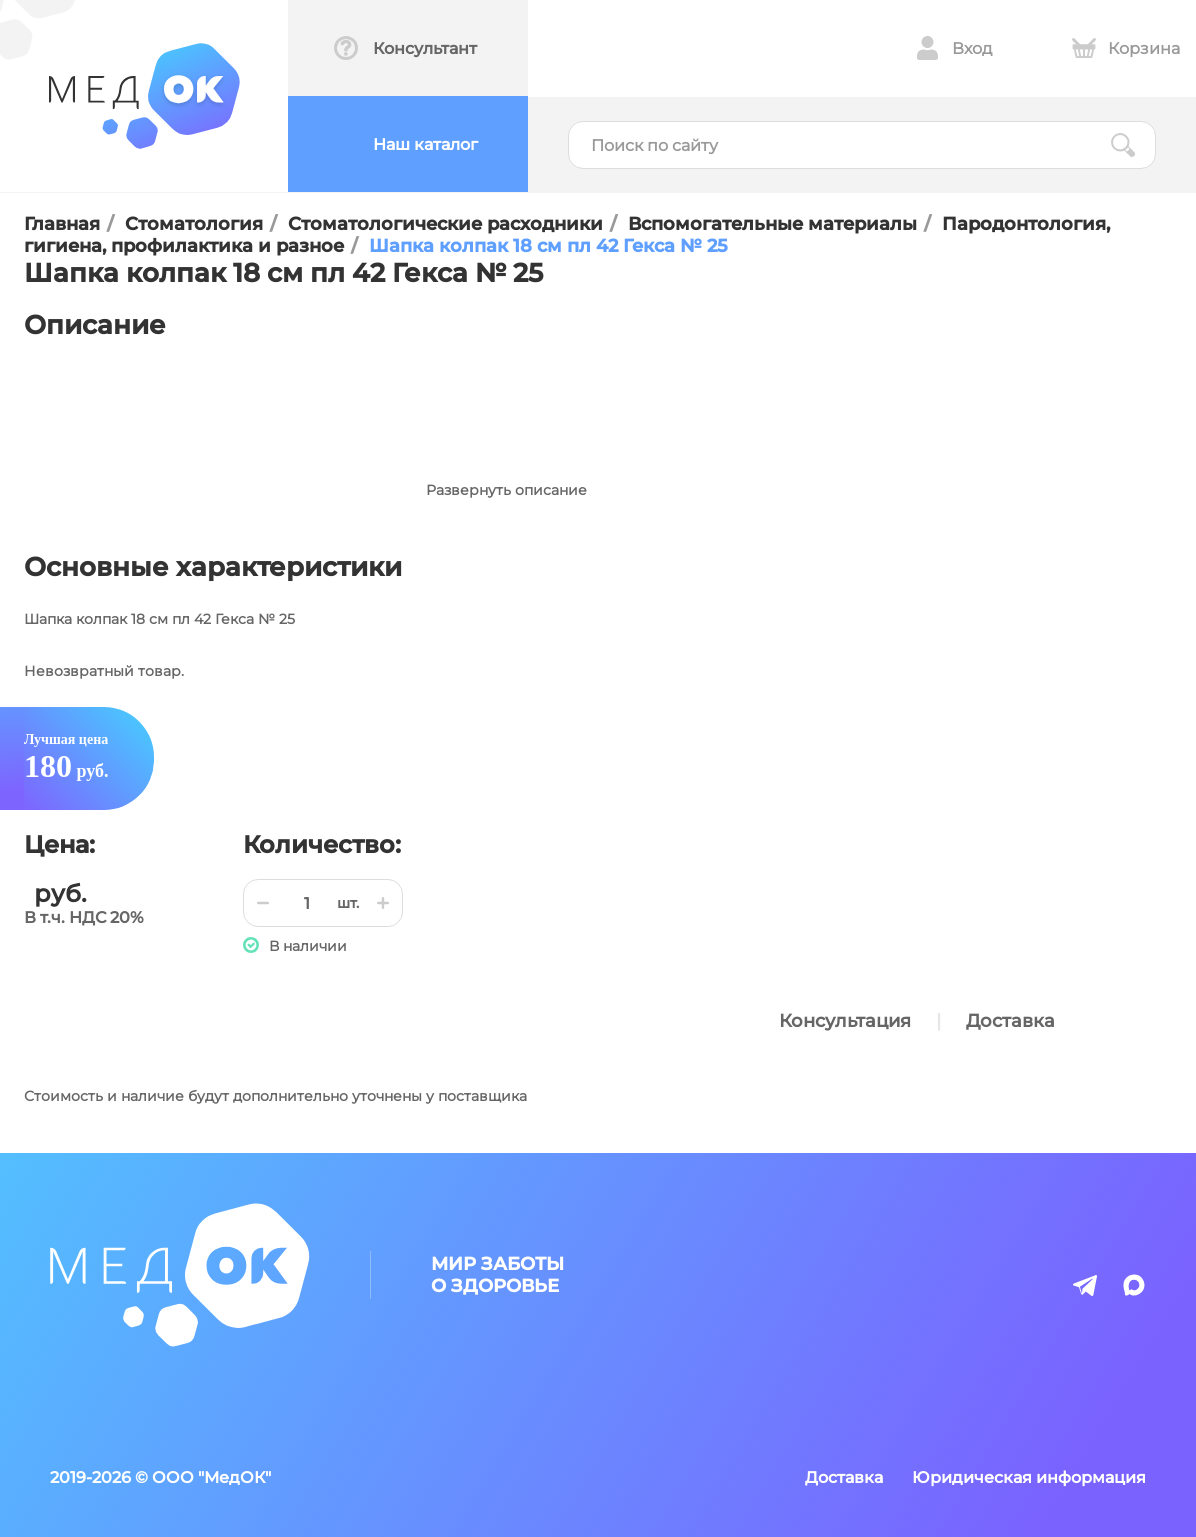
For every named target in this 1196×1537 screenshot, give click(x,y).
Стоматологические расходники (445, 224)
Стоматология (194, 224)
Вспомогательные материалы (772, 224)
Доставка (1010, 1021)
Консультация (845, 1021)
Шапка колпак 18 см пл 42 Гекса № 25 (548, 246)
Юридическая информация (1029, 1477)
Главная (62, 224)
